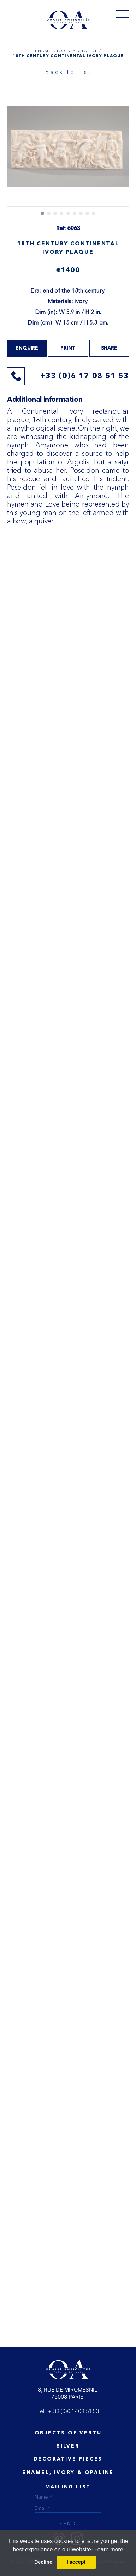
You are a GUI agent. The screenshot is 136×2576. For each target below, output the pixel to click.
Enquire (27, 348)
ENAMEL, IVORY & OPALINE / (68, 50)
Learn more (108, 2549)
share (109, 348)
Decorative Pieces (68, 2459)
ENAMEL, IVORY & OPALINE (68, 2472)
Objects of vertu (68, 2433)
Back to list (68, 71)
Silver (68, 2446)
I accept (76, 2562)
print (67, 348)
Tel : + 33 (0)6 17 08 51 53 (68, 2411)
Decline (43, 2562)
